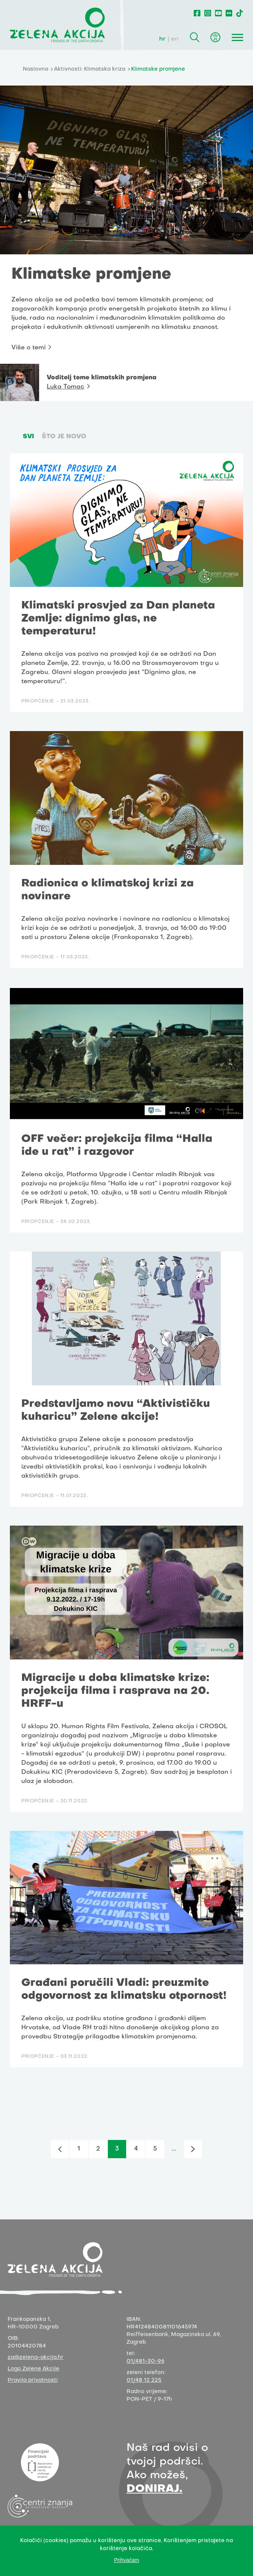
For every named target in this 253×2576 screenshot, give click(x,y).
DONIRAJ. (154, 2489)
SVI (28, 437)
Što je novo (64, 437)
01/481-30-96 (145, 2361)
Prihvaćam (126, 2560)
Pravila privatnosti (33, 2380)
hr (162, 39)
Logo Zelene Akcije (33, 2369)
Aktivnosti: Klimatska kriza (89, 69)
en (175, 39)
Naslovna (35, 69)
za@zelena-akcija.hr (35, 2357)
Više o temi (28, 348)
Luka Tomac (65, 387)
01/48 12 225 (143, 2380)
